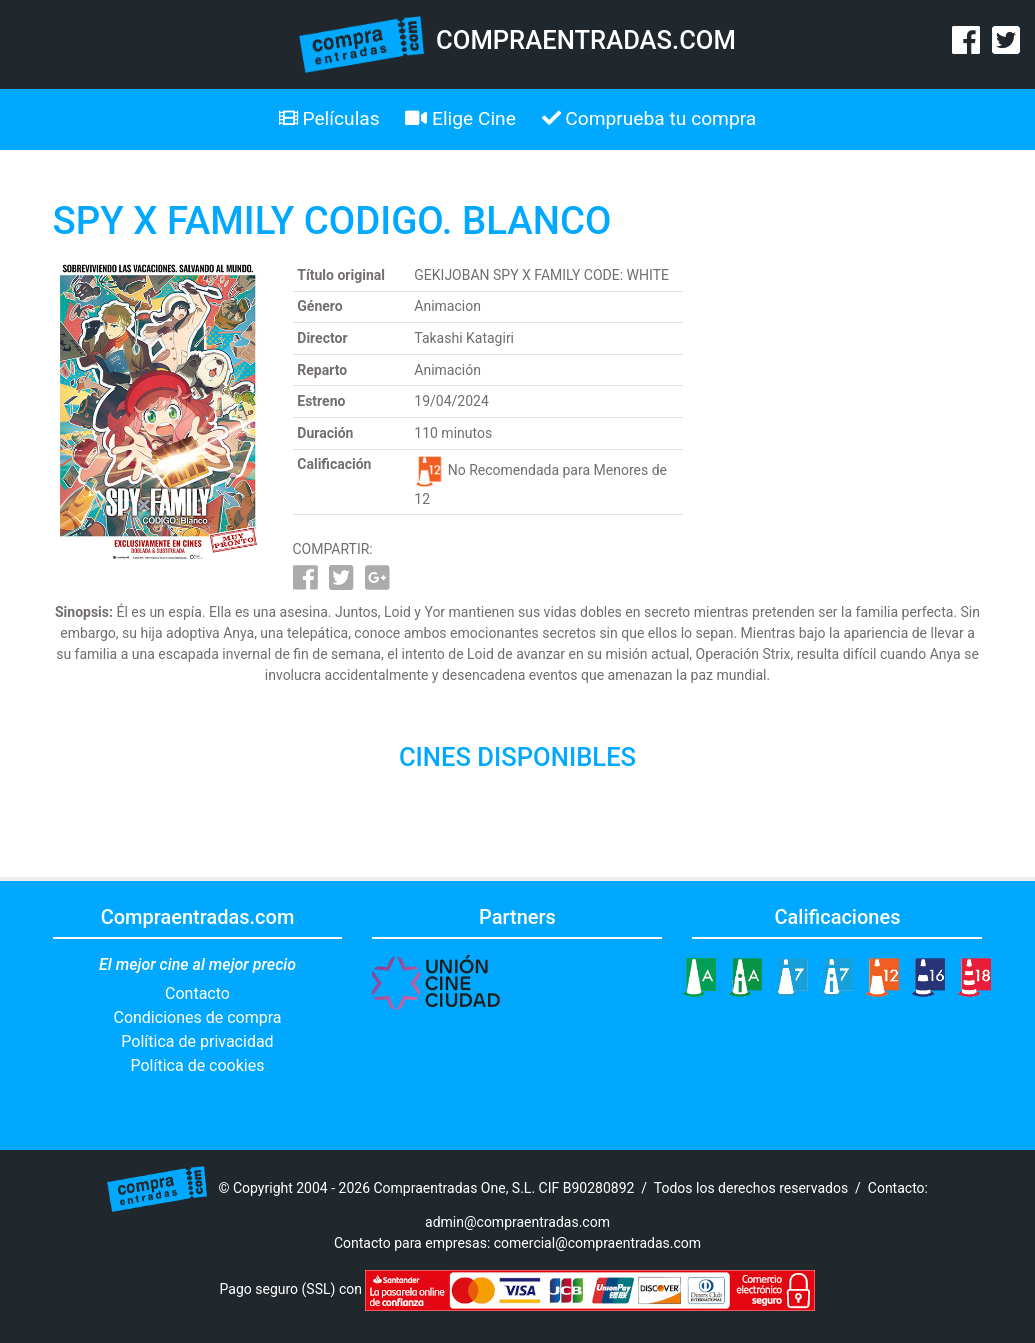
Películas (329, 118)
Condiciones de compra (197, 1017)
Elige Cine (460, 118)
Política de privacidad (197, 1041)
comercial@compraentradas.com (597, 1243)
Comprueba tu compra (649, 118)
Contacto (197, 993)
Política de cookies (198, 1065)
